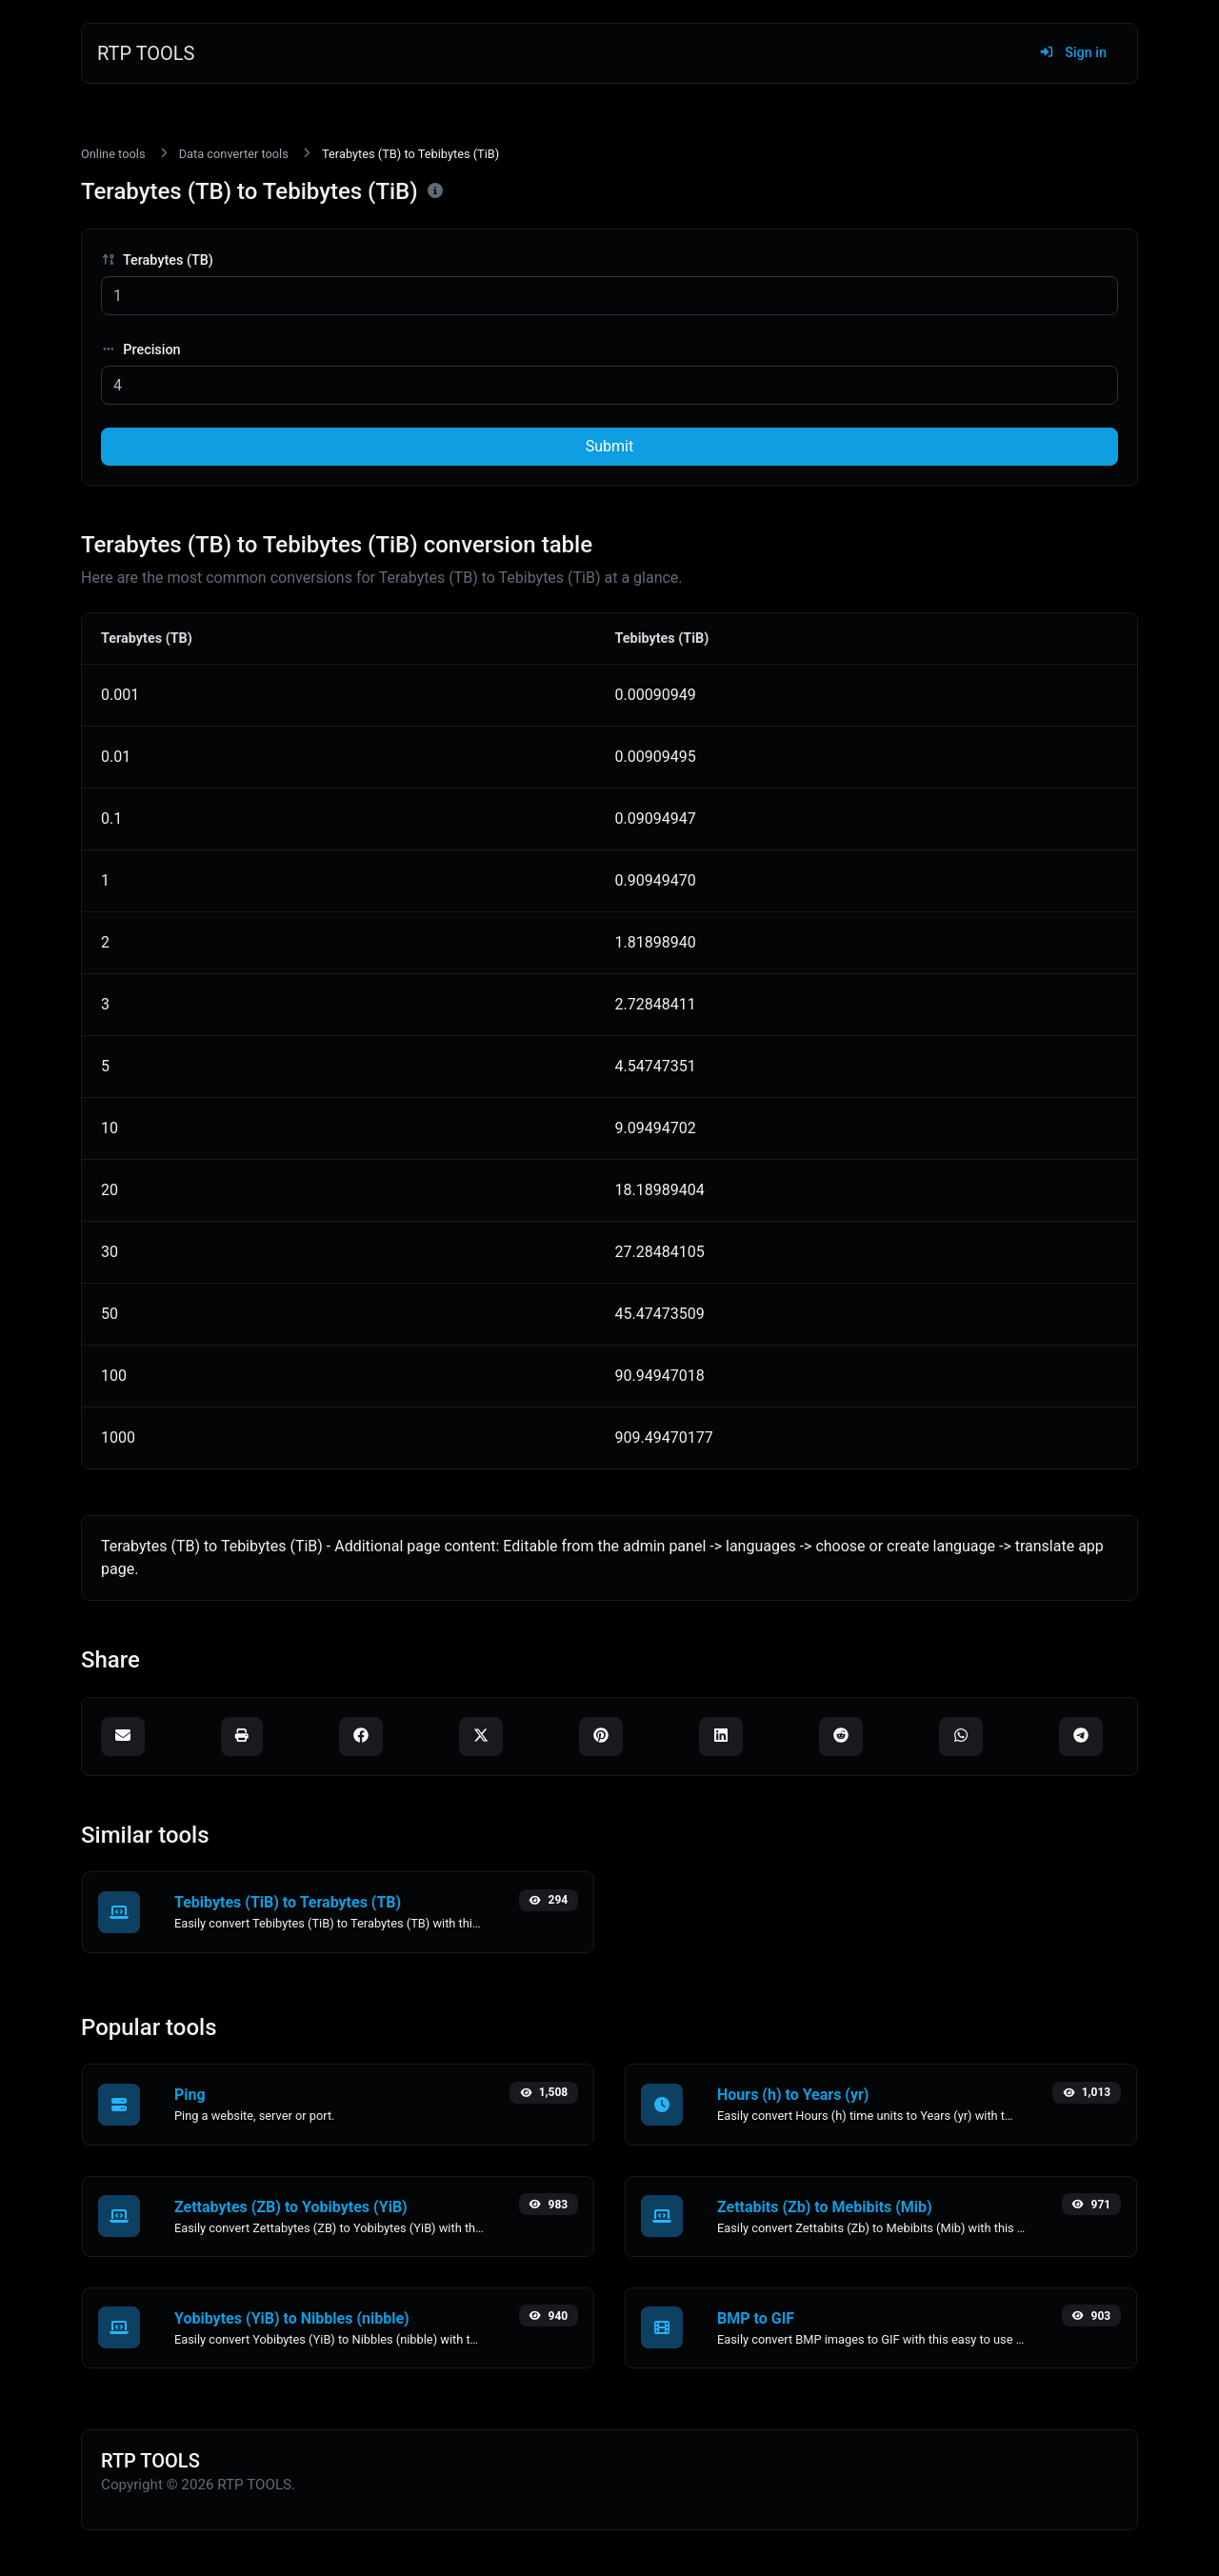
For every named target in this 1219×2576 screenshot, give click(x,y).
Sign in (1073, 53)
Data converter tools (234, 154)
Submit (609, 446)
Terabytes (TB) (157, 260)
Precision (141, 350)
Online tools (113, 154)
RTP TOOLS (146, 53)
